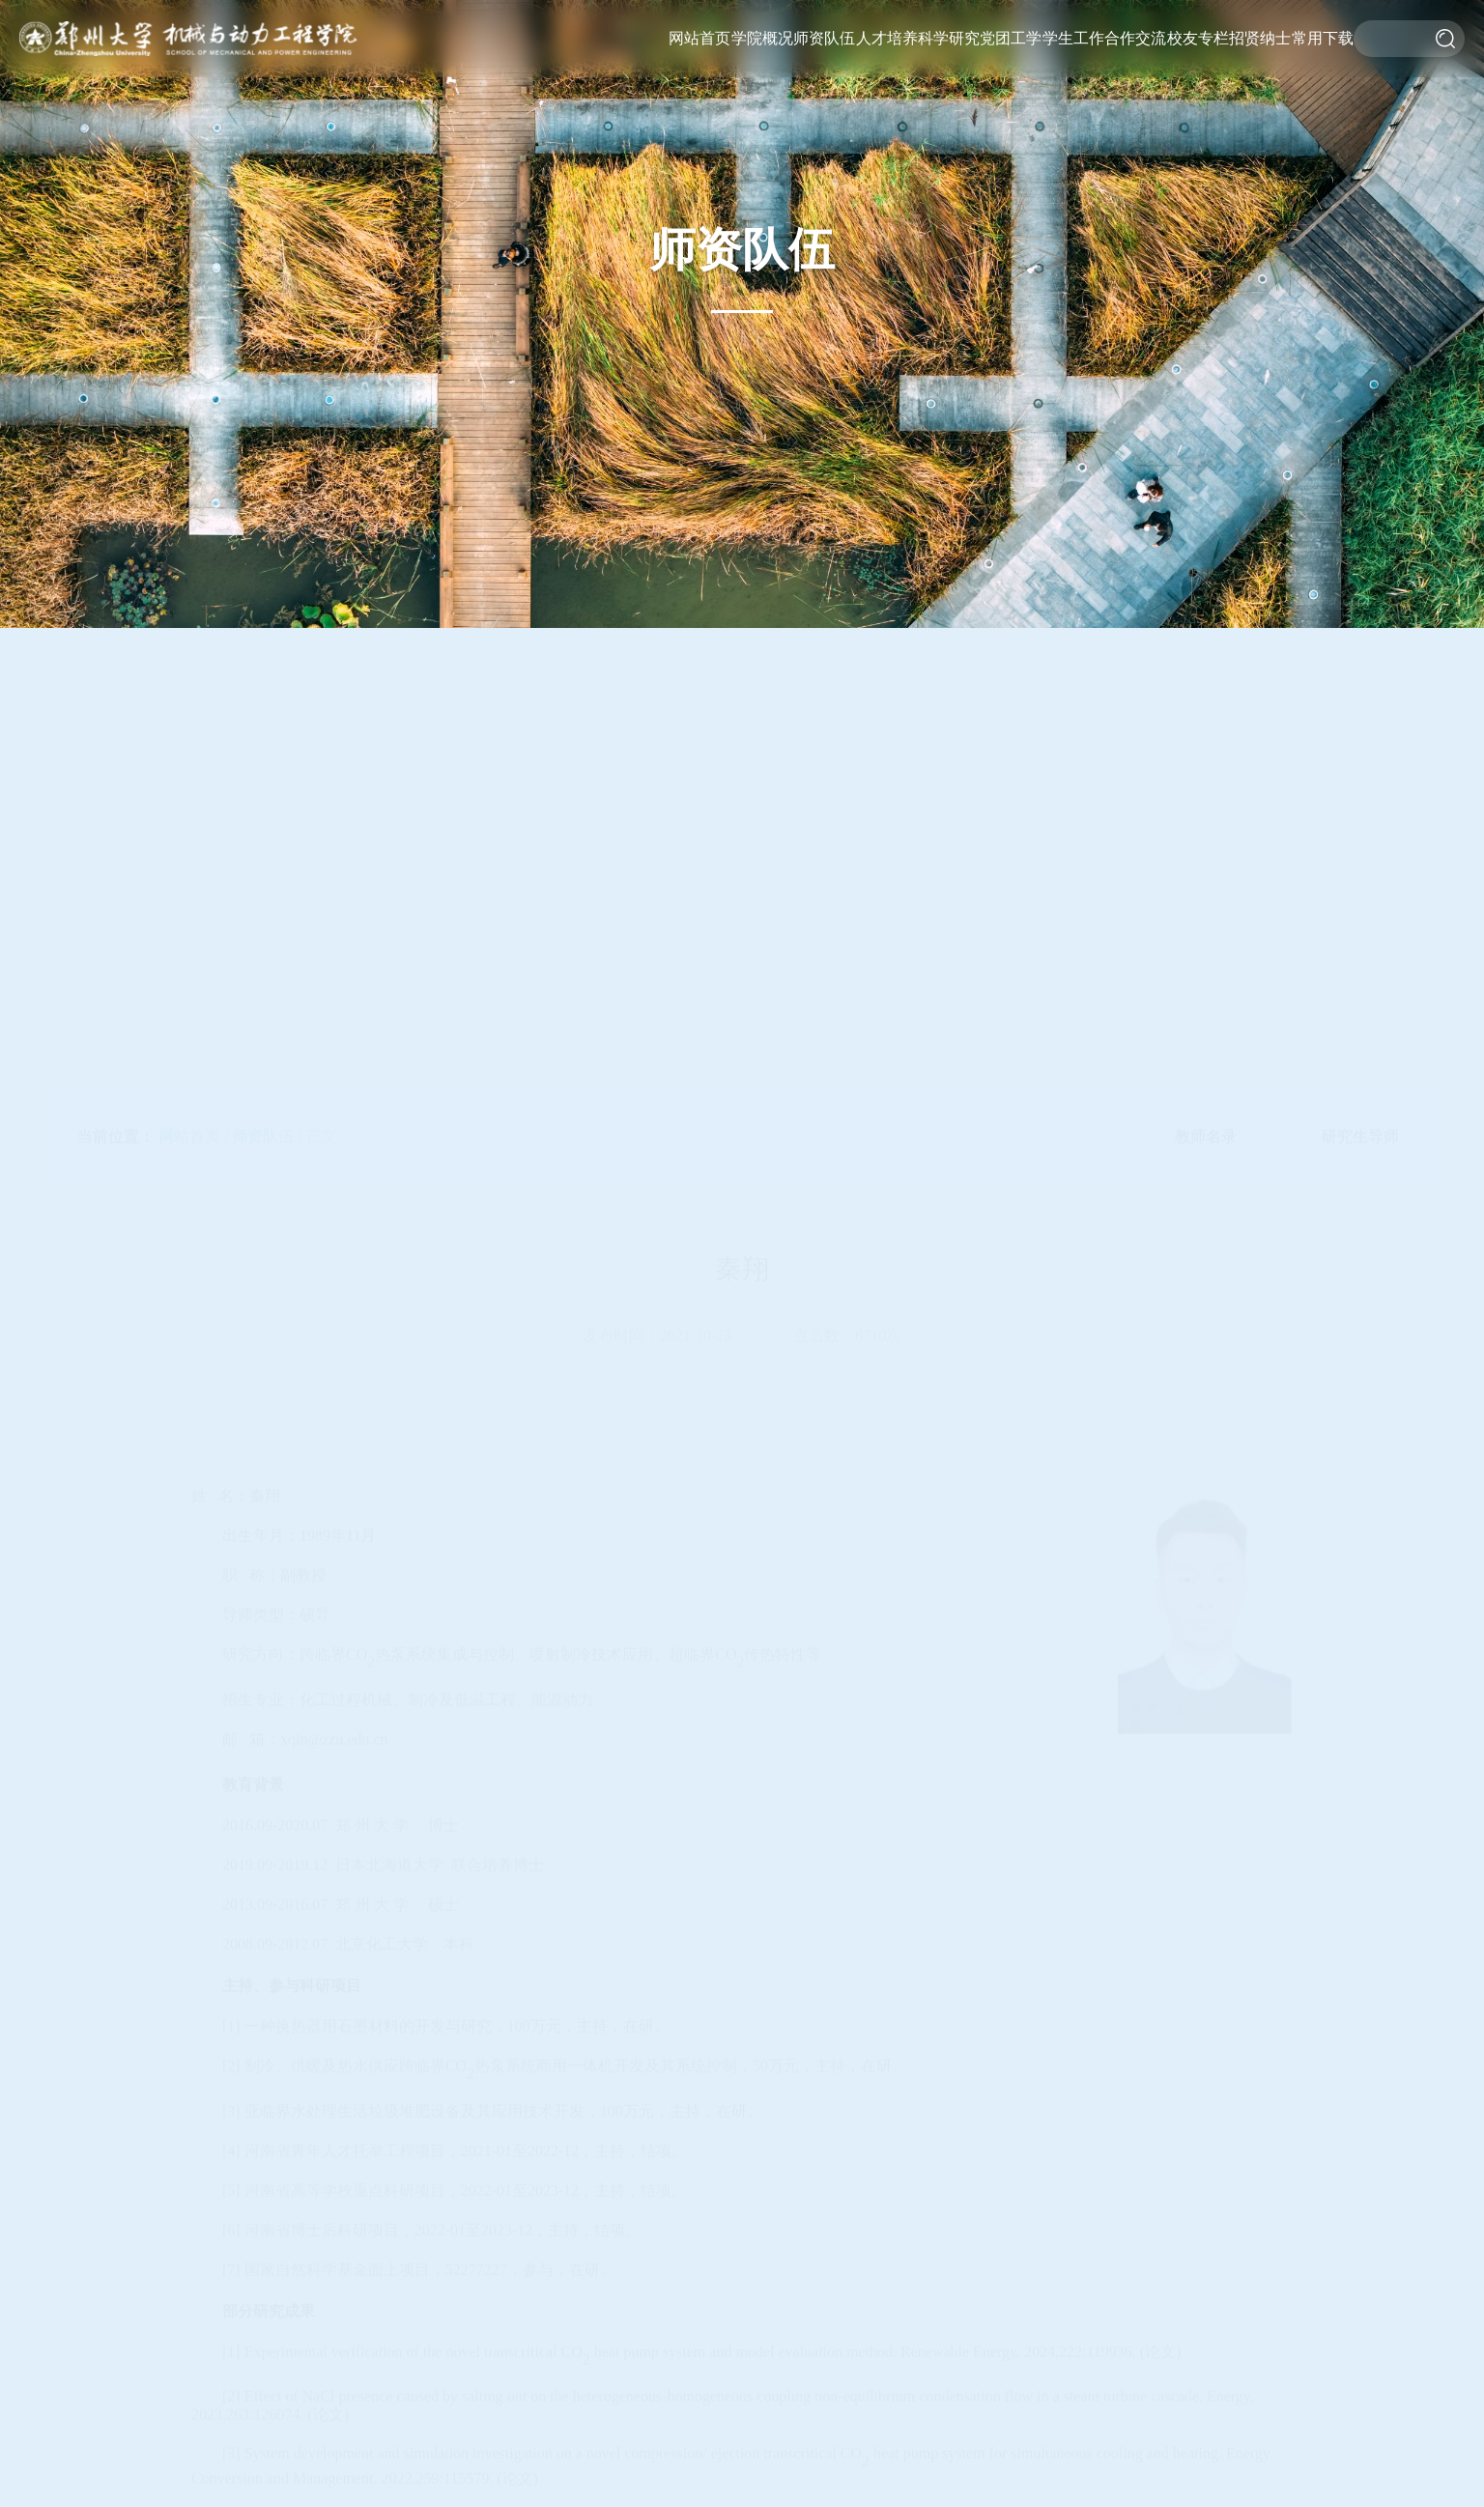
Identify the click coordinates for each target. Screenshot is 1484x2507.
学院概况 (762, 38)
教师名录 (1206, 753)
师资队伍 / (266, 753)
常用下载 (1323, 38)
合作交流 (1135, 38)
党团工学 (1011, 38)
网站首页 (699, 38)
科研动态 (946, 151)
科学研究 (949, 38)
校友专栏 (1198, 38)
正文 (321, 753)
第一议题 (1008, 172)
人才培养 (887, 38)
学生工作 (1073, 38)
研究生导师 (824, 108)
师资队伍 (824, 38)
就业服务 (1071, 151)
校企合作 (1134, 130)
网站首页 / (193, 753)
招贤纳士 (1260, 38)
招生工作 (883, 172)
